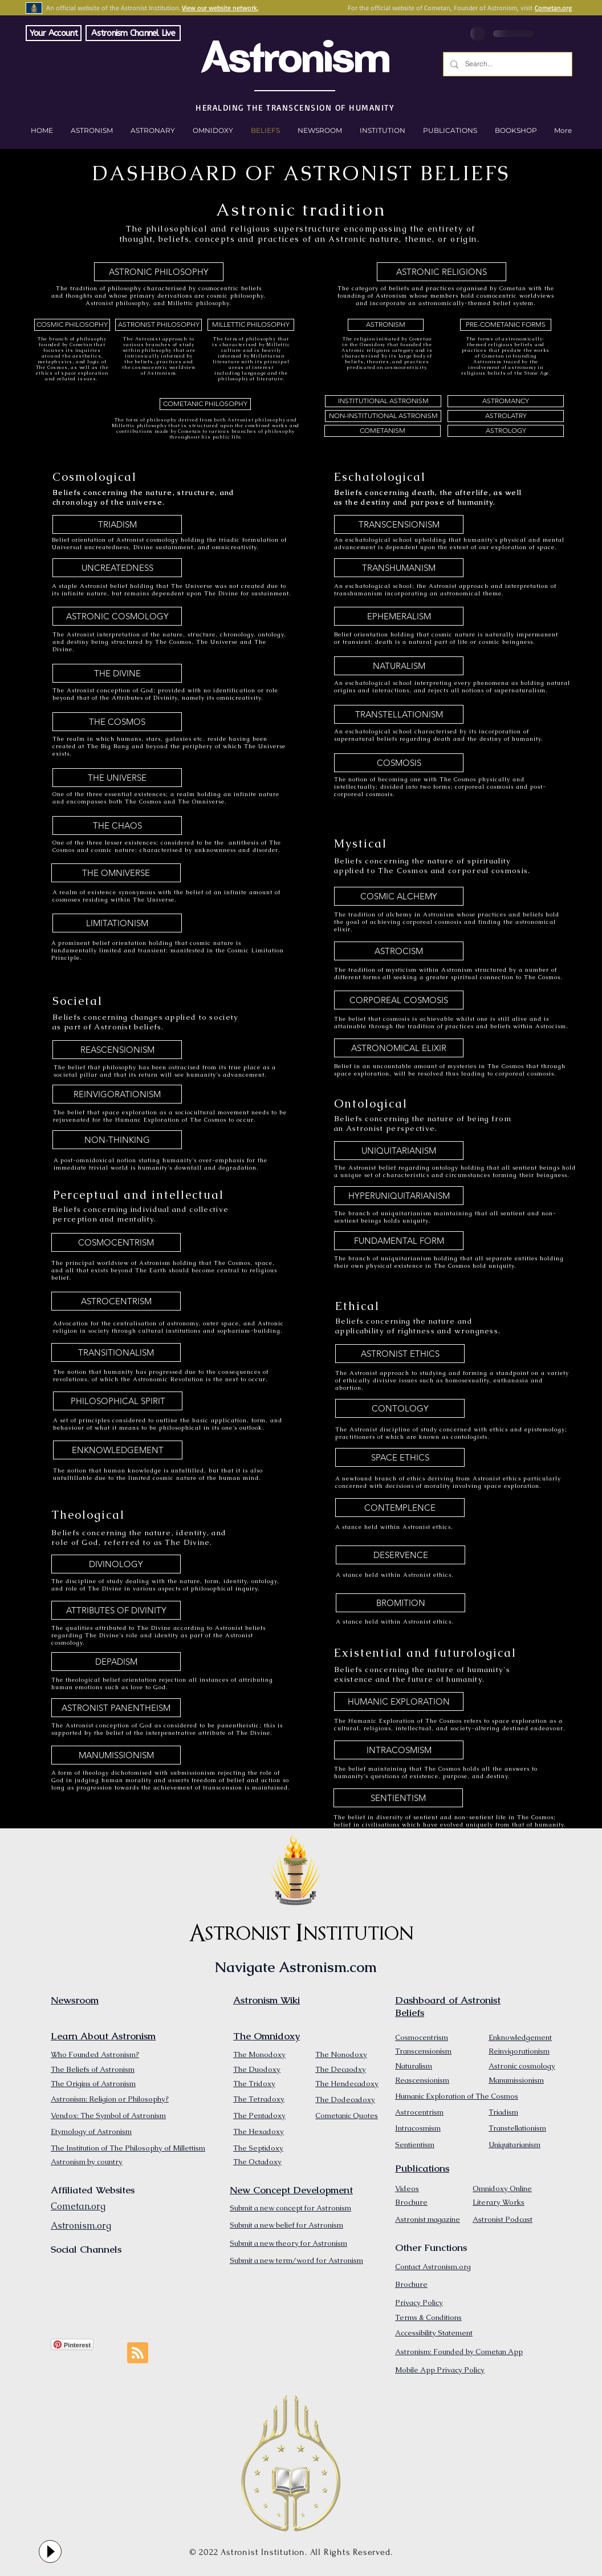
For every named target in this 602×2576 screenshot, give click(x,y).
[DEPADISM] (116, 1661)
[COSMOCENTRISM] (116, 1242)
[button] (516, 130)
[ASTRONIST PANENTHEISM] (116, 1707)
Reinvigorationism (519, 2051)
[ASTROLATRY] (506, 416)
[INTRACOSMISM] (398, 1750)
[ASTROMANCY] (506, 401)
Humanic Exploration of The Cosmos (456, 2096)
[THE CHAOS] (117, 825)
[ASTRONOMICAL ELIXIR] (398, 1047)
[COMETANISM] (382, 431)
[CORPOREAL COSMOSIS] (398, 1000)
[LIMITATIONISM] (117, 923)
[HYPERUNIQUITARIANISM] (398, 1195)
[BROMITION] (400, 1602)
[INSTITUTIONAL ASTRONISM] (383, 401)
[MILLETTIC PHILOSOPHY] (251, 325)
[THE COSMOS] (117, 721)
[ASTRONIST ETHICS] (400, 1353)
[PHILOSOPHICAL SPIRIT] (117, 1401)
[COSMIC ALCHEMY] (398, 896)
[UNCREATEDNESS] (117, 567)
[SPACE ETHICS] (400, 1457)
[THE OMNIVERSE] (116, 872)
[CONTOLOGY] (400, 1408)
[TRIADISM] (117, 524)
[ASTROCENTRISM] (116, 1301)
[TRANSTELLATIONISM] (398, 714)
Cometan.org (553, 7)
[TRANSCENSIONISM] (398, 524)
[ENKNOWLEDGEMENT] (117, 1450)
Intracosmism (418, 2128)
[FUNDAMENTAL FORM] (398, 1240)
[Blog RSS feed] (137, 2353)
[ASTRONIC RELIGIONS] (441, 271)
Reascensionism (422, 2080)
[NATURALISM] (398, 665)
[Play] (50, 2551)
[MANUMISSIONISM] (116, 1755)
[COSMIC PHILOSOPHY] (72, 325)
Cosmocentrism (421, 2037)
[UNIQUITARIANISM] (398, 1150)
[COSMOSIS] (398, 762)
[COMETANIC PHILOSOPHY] (205, 404)
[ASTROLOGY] (506, 431)
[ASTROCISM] (398, 951)
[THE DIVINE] (117, 673)
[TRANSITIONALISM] (116, 1352)
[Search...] (506, 64)
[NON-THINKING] (117, 1139)
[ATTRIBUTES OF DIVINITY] (116, 1610)
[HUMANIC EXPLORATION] (398, 1701)
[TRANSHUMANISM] (398, 567)
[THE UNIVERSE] (117, 777)
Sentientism (414, 2144)
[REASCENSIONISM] (117, 1049)
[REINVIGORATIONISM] (117, 1094)
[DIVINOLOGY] (116, 1564)
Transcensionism (423, 2051)
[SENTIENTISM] (398, 1797)
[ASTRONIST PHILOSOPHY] (158, 325)
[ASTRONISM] (386, 325)
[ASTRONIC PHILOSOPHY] (158, 271)
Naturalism (413, 2066)
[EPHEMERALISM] (398, 616)
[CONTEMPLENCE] (400, 1507)
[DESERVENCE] (400, 1554)
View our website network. (220, 7)
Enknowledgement (520, 2037)
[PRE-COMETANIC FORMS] (505, 325)
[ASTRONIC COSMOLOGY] (117, 616)
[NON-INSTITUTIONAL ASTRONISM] (383, 416)
